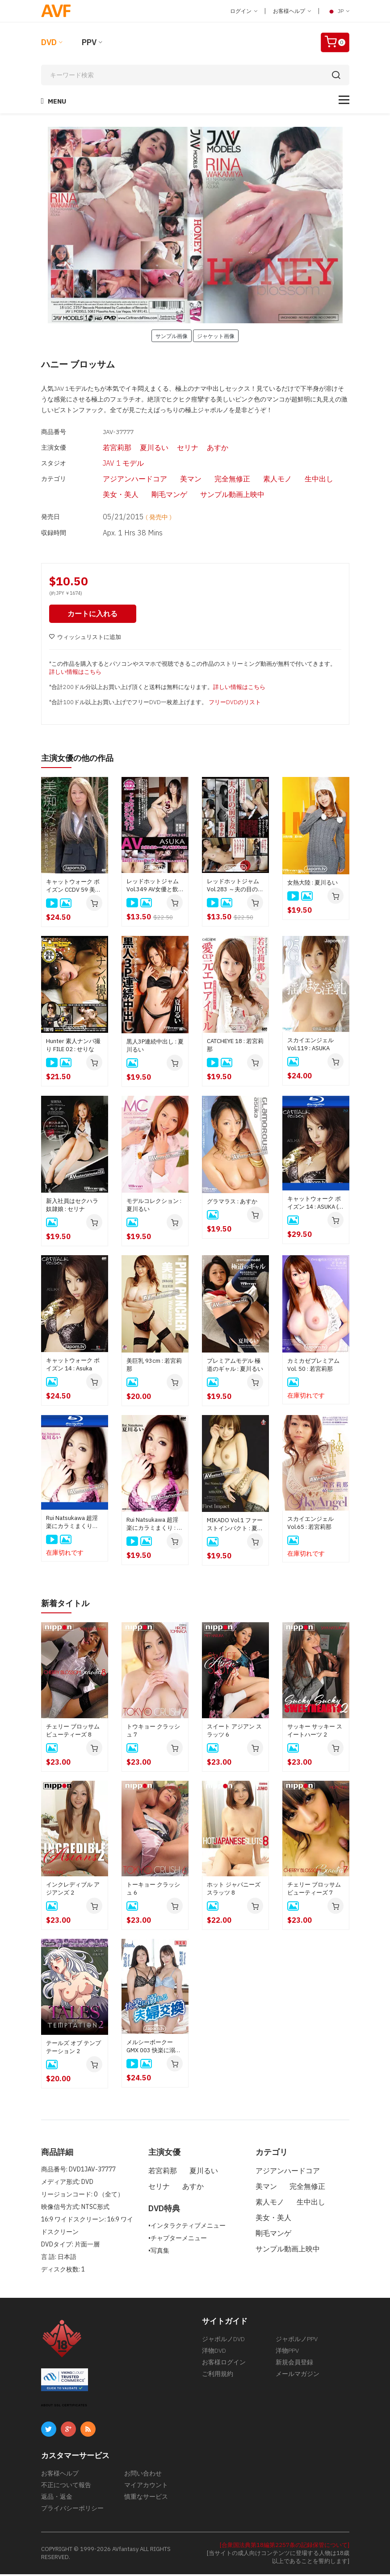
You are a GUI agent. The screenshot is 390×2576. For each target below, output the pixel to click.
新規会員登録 (294, 2364)
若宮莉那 (101, 447)
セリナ (171, 447)
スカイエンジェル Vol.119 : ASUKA (310, 1046)
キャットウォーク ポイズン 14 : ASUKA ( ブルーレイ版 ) (314, 1205)
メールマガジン (297, 2375)
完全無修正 (217, 479)
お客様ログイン (224, 2364)
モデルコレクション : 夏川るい (153, 1207)
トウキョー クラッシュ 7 (153, 1732)
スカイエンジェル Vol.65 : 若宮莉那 (310, 1525)
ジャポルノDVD (223, 2341)
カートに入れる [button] (94, 616)
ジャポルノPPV (297, 2341)
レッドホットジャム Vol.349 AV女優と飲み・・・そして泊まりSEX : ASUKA (152, 888)
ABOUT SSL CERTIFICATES (64, 2407)
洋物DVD (214, 2352)
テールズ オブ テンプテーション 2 (73, 2049)
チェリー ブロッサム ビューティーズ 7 (314, 1890)
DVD (49, 42)
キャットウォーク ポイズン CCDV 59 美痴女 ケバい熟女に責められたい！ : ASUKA (73, 888)
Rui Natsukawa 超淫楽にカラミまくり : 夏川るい (154, 1526)
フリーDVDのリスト (235, 705)
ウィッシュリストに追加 (85, 639)
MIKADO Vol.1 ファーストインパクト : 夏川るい (235, 1527)
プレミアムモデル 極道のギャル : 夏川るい (235, 1367)
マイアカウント (146, 2487)
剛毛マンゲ (154, 495)
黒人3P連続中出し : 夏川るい (155, 1048)
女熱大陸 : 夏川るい (312, 885)
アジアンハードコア (119, 479)
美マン (175, 479)
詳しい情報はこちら (75, 674)
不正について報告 (66, 2487)
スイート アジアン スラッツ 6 (234, 1732)
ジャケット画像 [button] (216, 335)
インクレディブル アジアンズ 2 (73, 1890)
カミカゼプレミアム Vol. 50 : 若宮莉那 (313, 1367)
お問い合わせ (143, 2475)
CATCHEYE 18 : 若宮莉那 (235, 1047)
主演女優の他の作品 (81, 760)
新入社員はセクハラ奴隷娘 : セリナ (72, 1207)
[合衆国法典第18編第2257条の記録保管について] (284, 2547)
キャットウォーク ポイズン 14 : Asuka (73, 1366)
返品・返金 (56, 2498)
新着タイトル (68, 1605)
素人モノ (261, 479)
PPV (89, 42)
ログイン (243, 11)
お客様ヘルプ (292, 11)
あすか (200, 447)
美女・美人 (105, 495)
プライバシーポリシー (72, 2510)
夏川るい (138, 447)
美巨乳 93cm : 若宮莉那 (154, 1367)
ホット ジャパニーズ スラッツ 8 (233, 1890)
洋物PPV (287, 2352)
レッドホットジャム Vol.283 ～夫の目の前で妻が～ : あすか (235, 888)
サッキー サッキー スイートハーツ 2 (314, 1732)
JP (338, 11)
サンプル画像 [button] (171, 335)
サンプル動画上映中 (217, 495)
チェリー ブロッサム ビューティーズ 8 (73, 1732)
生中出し (303, 479)
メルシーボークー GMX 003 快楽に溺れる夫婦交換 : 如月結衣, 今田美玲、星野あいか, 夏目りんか (153, 2048)
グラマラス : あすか (232, 1203)
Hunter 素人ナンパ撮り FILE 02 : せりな (73, 1047)
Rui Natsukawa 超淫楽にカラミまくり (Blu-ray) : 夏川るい (72, 1524)
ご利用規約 (217, 2375)
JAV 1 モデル (107, 463)
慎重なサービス (146, 2498)
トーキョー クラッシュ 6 (153, 1890)
